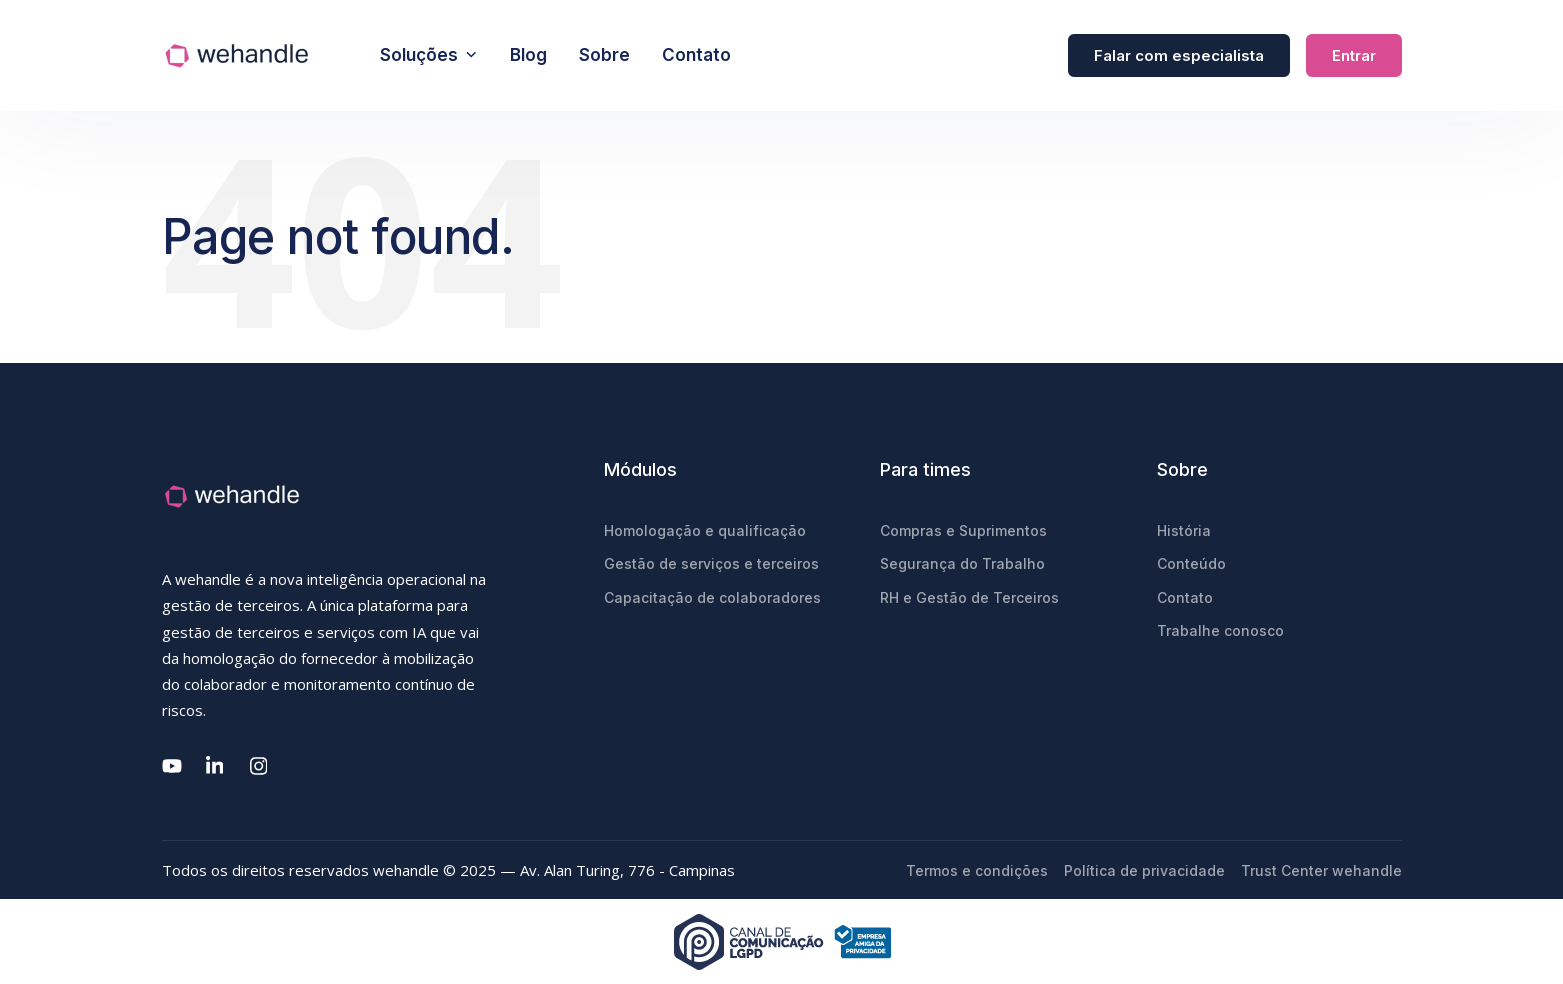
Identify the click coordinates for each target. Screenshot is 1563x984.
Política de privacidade (1144, 870)
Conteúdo (1191, 563)
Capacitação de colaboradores (712, 597)
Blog (528, 55)
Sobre (604, 55)
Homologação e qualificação (705, 530)
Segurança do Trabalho (962, 563)
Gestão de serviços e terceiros (711, 563)
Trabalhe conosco (1220, 630)
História (1184, 530)
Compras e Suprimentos (963, 530)
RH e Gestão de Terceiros (969, 597)
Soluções (429, 55)
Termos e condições (977, 870)
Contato (696, 55)
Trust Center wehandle (1321, 870)
